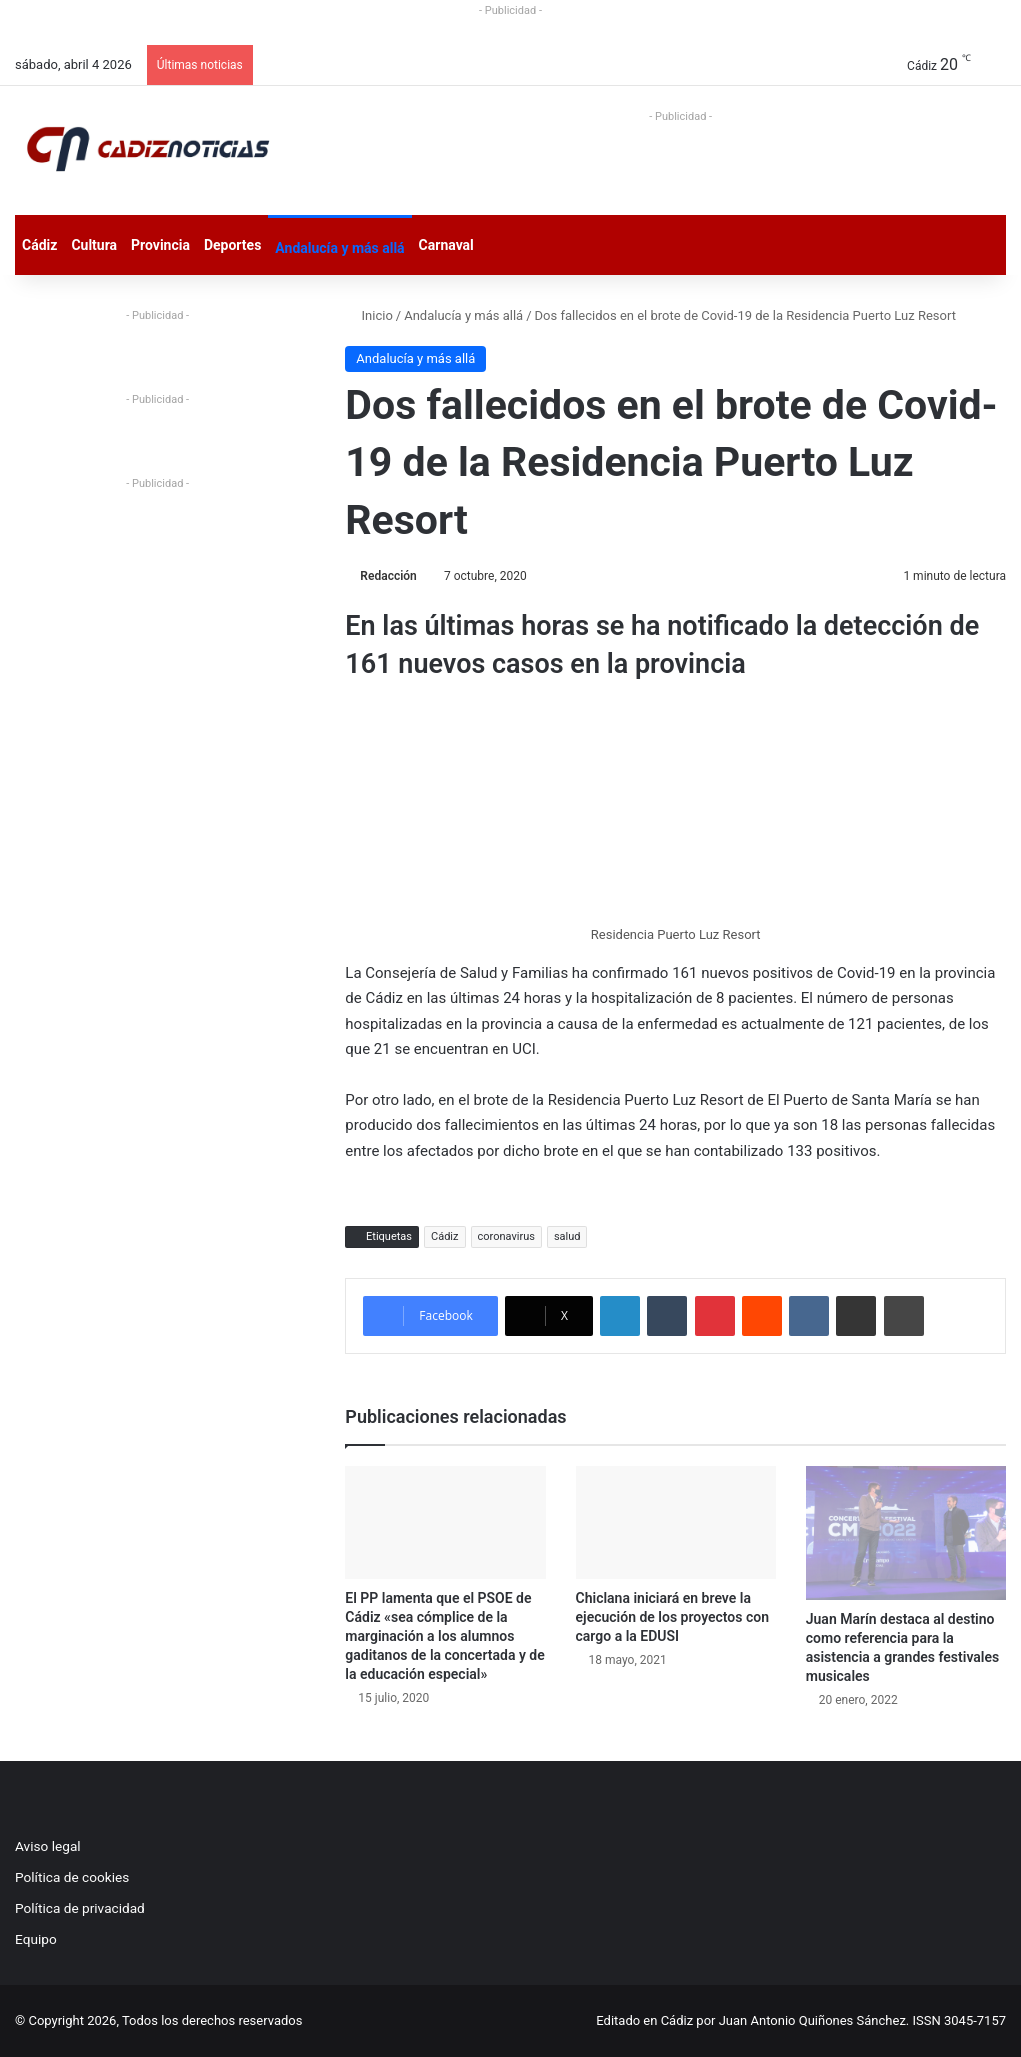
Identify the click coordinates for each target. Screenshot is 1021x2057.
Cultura (94, 245)
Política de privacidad (80, 1908)
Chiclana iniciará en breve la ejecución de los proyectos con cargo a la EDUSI (672, 1617)
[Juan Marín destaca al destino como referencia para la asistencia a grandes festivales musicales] (906, 1533)
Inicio (368, 315)
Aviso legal (48, 1846)
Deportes (232, 245)
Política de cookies (72, 1877)
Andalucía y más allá (339, 248)
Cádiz (39, 245)
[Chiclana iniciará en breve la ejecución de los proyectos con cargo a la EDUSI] (676, 1522)
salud (567, 1236)
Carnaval (446, 245)
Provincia (160, 245)
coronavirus (506, 1236)
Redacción (388, 576)
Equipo (36, 1939)
